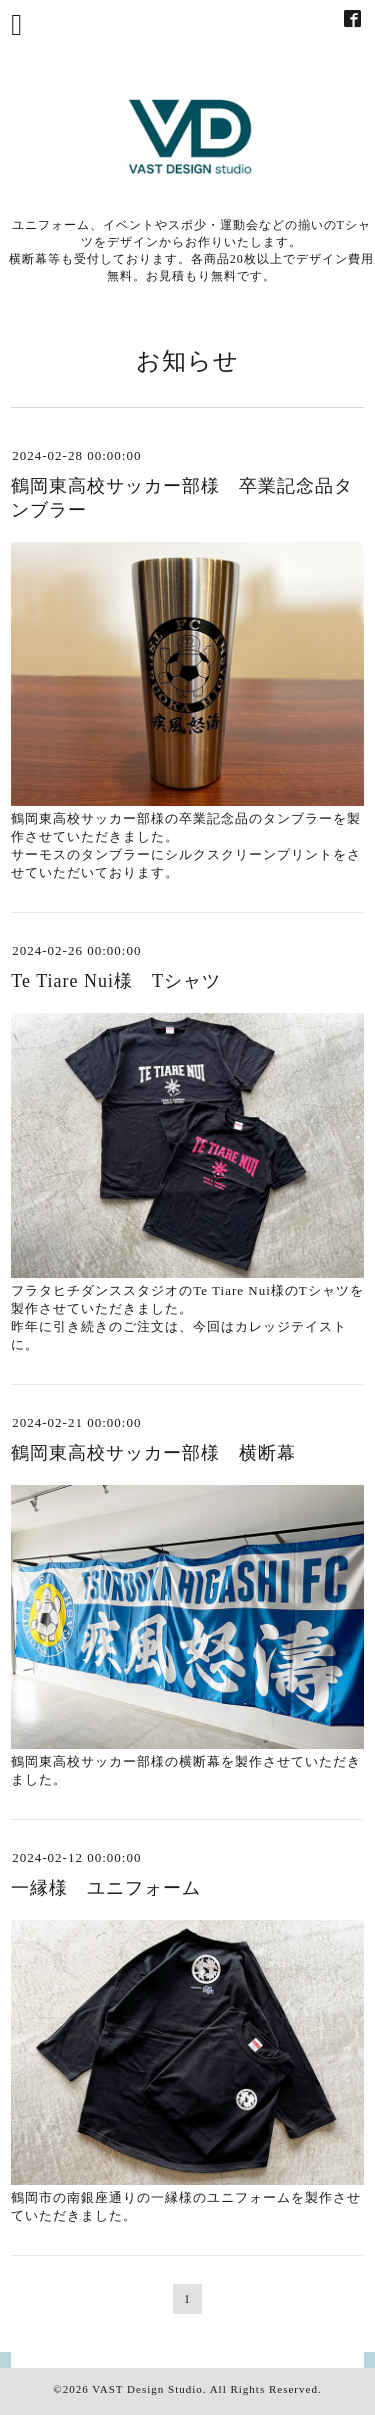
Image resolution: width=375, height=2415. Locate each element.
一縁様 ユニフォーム (106, 1888)
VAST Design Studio (147, 2389)
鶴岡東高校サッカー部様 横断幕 (153, 1453)
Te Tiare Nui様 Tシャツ (116, 981)
